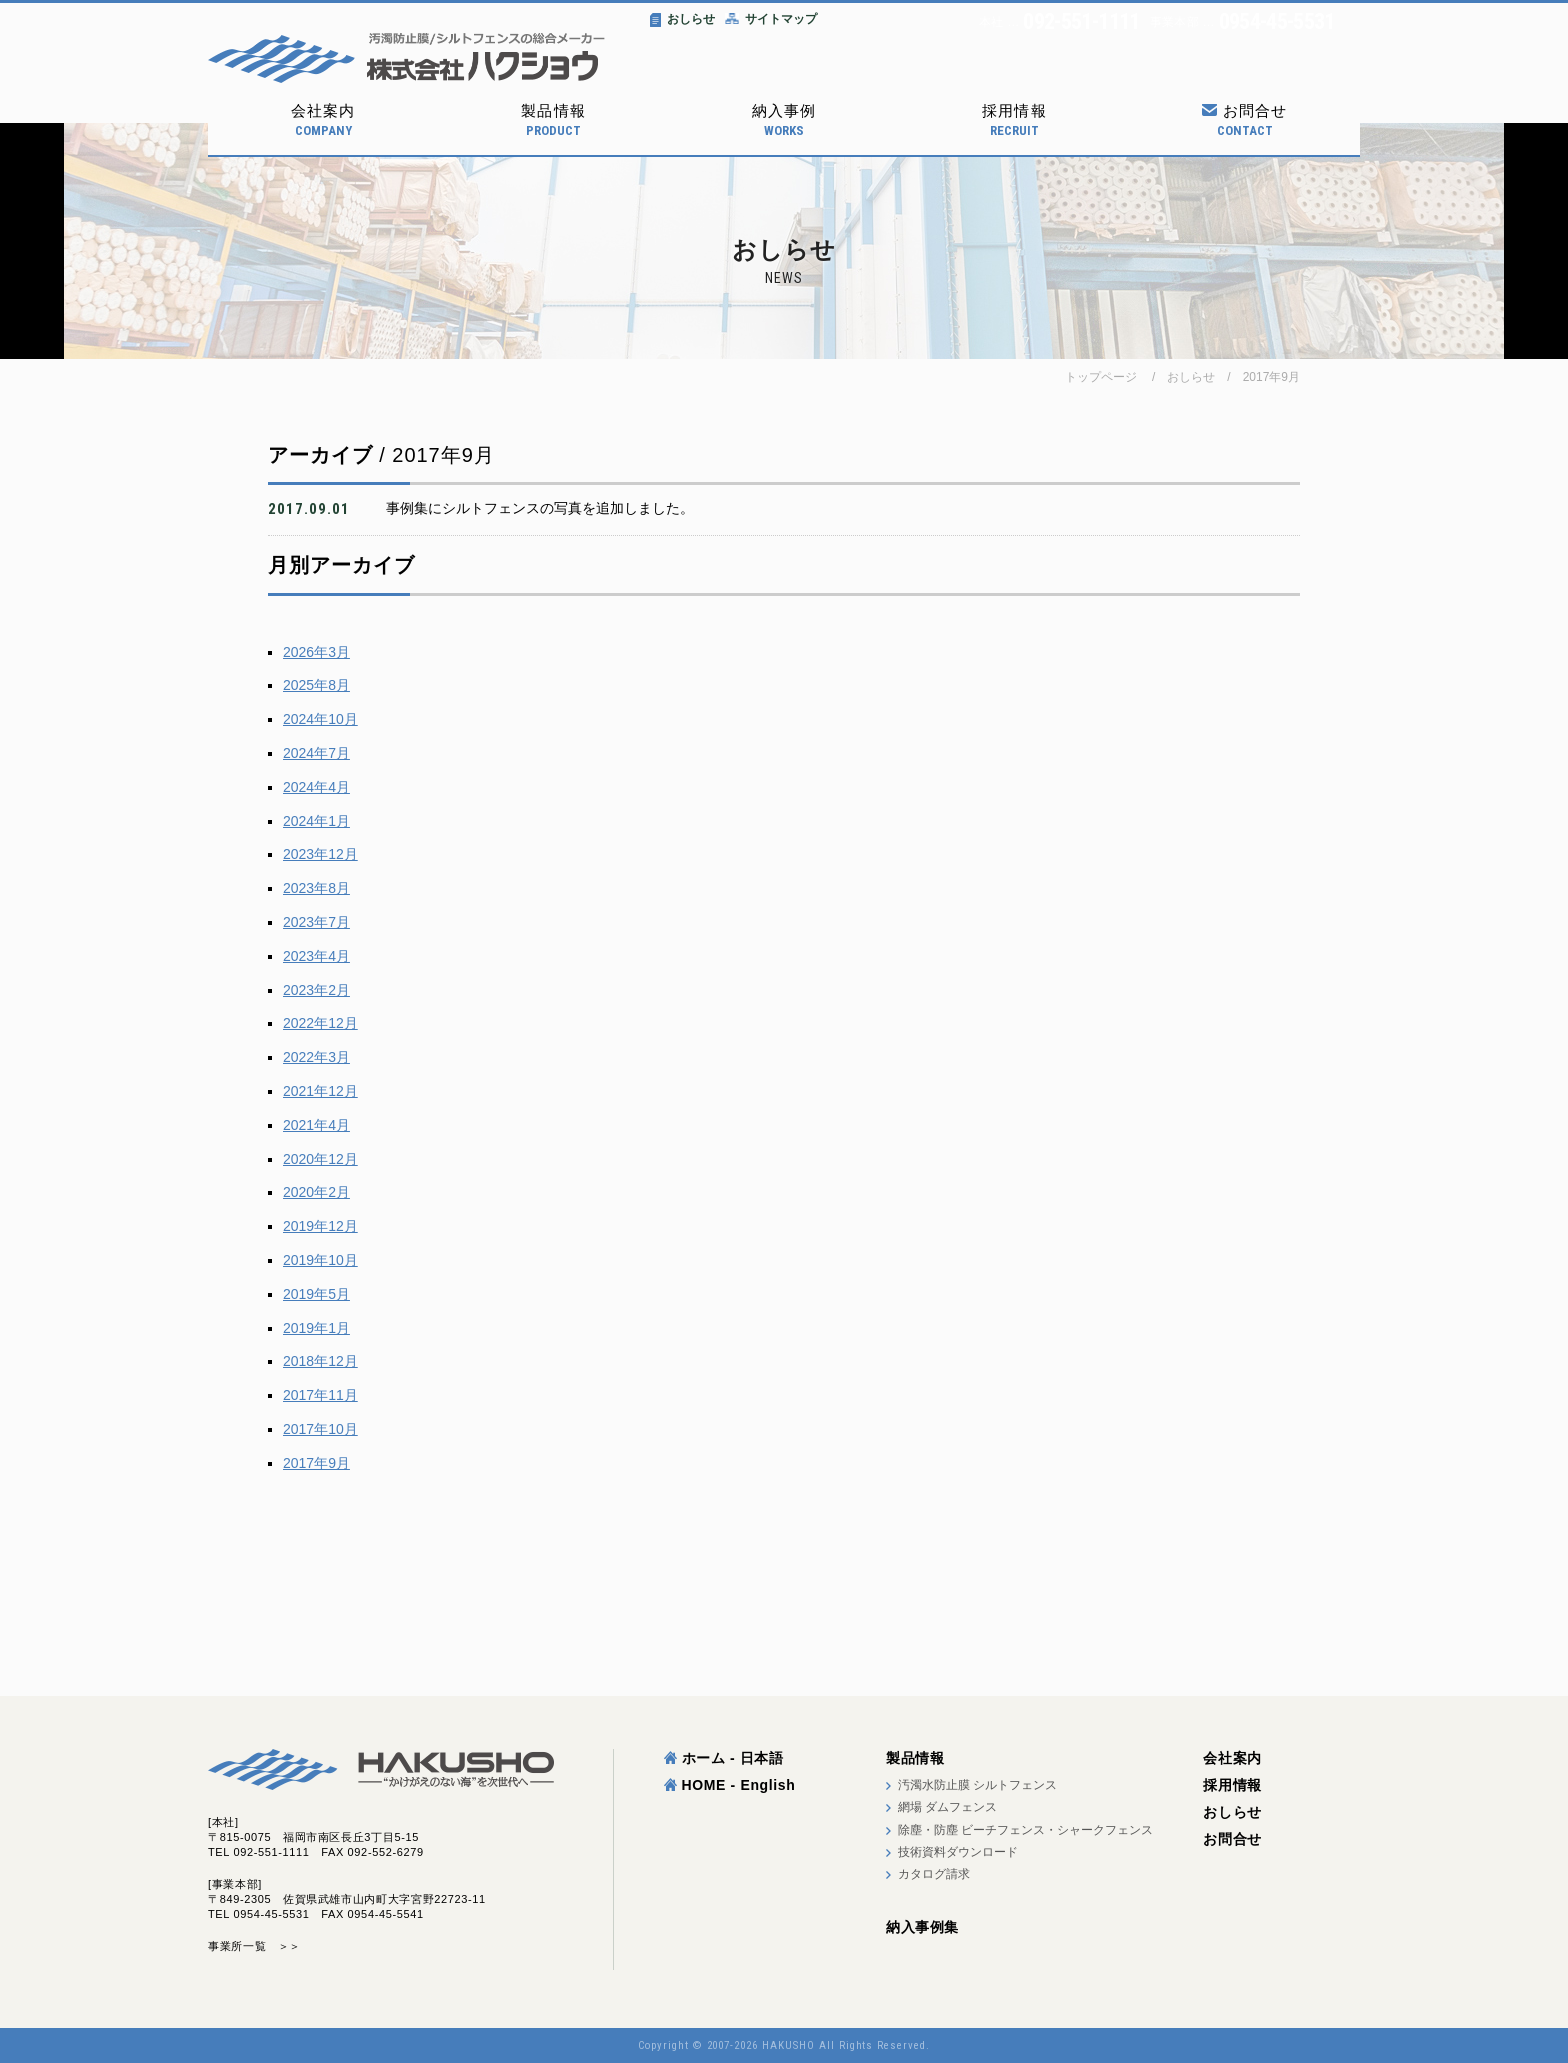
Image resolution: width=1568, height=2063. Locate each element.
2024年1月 (316, 821)
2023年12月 (320, 854)
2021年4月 (316, 1125)
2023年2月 (316, 990)
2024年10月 (320, 719)
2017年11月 (320, 1395)
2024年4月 (316, 787)
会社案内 (323, 120)
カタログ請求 (934, 1874)
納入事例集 (922, 1927)
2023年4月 (316, 956)
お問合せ (1245, 120)
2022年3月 (316, 1057)
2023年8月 (316, 888)
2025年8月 (316, 685)
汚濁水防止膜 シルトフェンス (977, 1785)
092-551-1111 (1081, 22)
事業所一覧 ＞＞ (254, 1946)
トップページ (1101, 377)
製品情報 (553, 120)
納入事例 (784, 120)
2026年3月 (316, 652)
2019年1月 (316, 1328)
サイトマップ (771, 19)
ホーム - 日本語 (724, 1758)
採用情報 (1014, 120)
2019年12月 (320, 1226)
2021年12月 (320, 1091)
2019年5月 (316, 1294)
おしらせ (682, 19)
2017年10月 (320, 1429)
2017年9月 (1271, 377)
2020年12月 (320, 1159)
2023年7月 (316, 922)
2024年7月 (316, 753)
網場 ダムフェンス (947, 1807)
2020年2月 (316, 1192)
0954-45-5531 (1277, 22)
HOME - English (730, 1785)
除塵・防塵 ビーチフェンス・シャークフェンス (1025, 1830)
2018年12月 (320, 1361)
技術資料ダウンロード (958, 1852)
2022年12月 (320, 1023)
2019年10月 (320, 1260)
